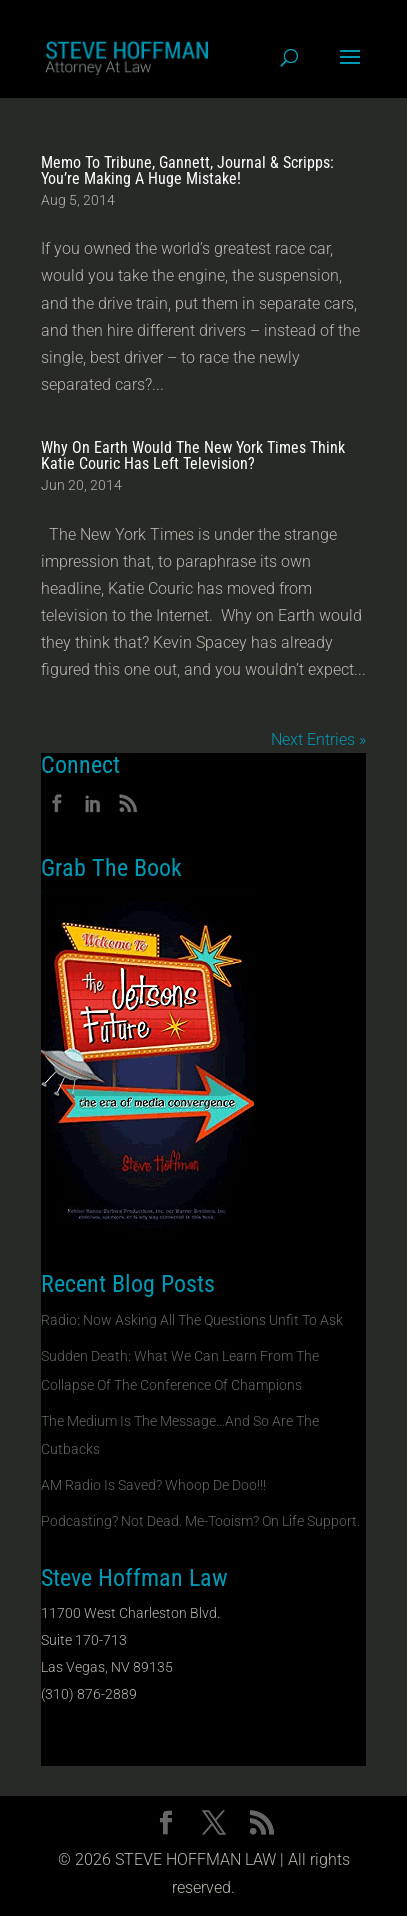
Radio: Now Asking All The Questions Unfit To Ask (192, 1320)
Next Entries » (318, 739)
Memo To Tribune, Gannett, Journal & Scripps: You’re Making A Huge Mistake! (187, 170)
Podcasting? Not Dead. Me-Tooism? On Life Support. (200, 1521)
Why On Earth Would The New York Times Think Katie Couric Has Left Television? (193, 455)
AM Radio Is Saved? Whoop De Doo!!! (153, 1485)
